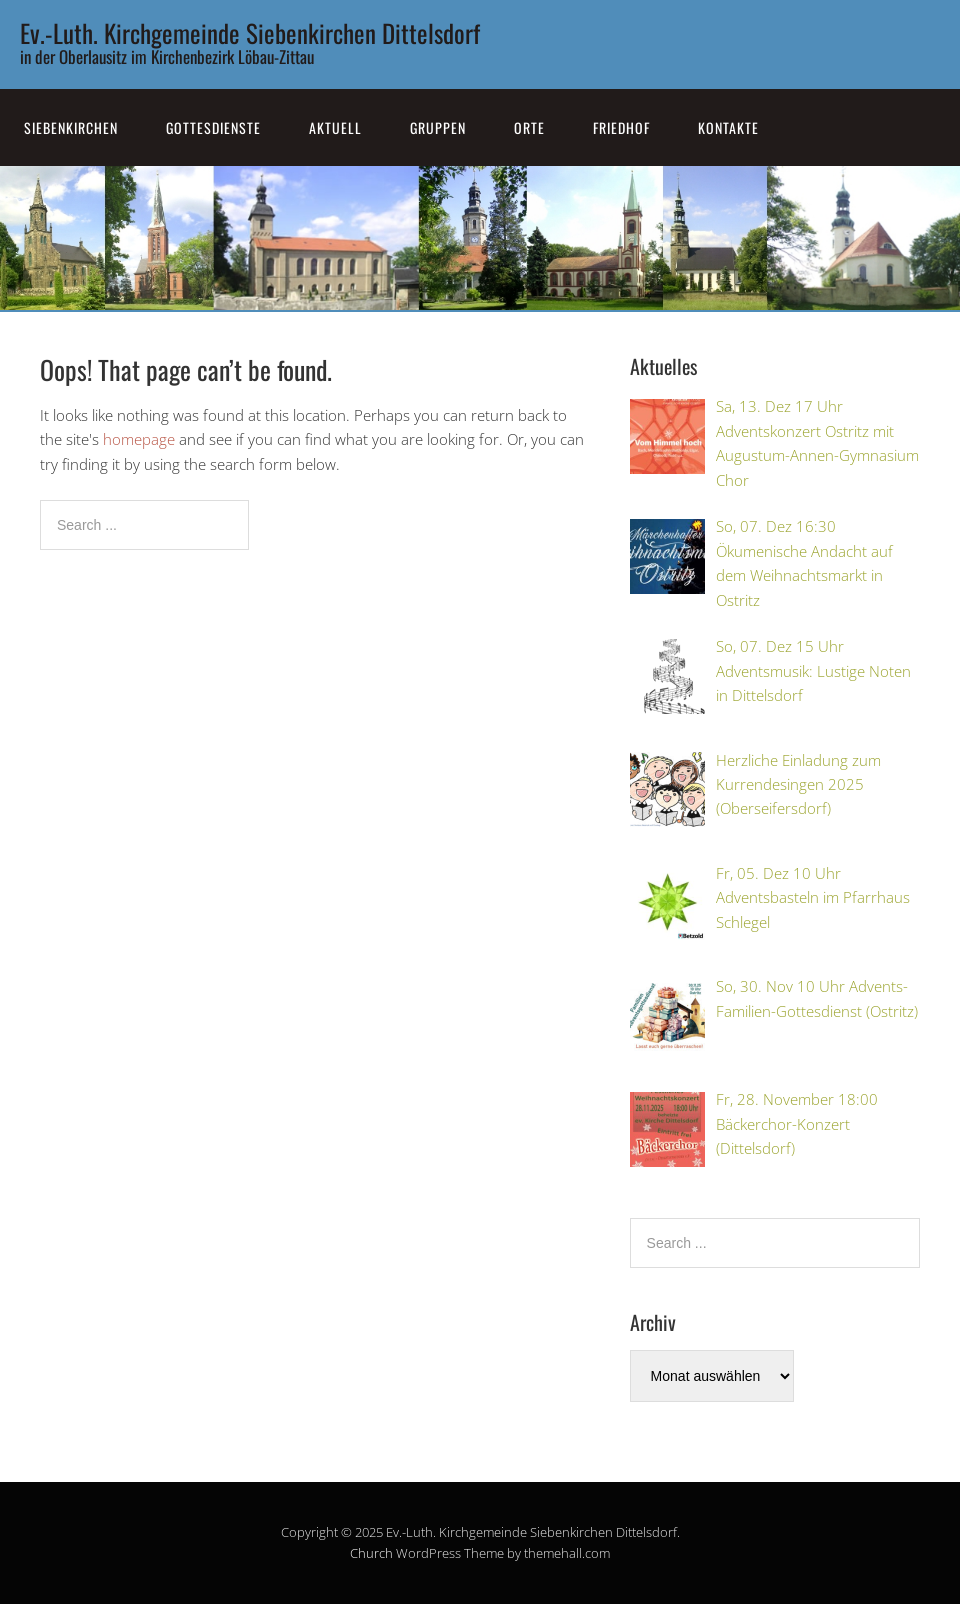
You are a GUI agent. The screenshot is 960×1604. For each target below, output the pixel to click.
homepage (139, 439)
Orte (529, 127)
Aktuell (335, 127)
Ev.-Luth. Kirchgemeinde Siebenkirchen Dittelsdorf (250, 32)
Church (371, 1553)
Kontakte (728, 127)
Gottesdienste (213, 127)
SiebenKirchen (71, 127)
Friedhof (621, 127)
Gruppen (438, 127)
